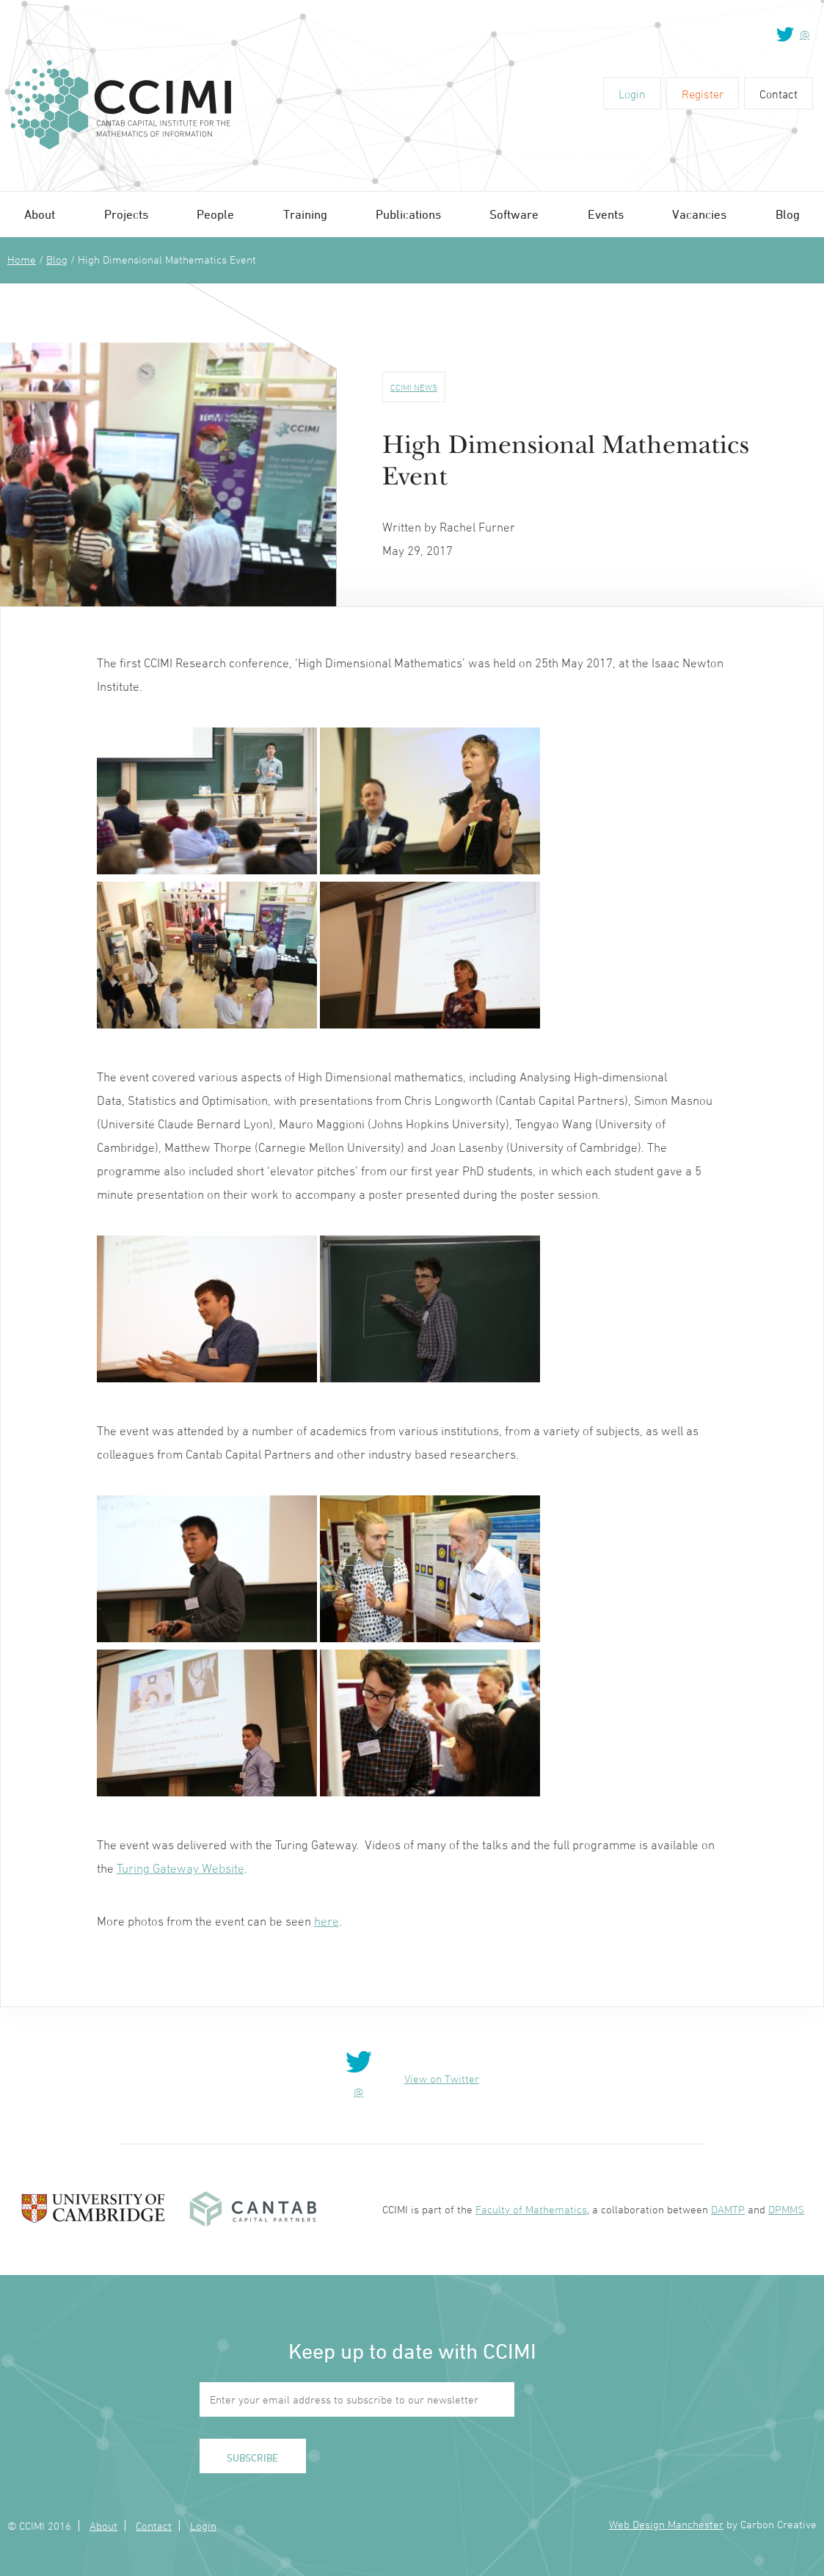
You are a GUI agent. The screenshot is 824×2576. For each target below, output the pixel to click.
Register (702, 94)
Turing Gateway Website (180, 1868)
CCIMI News (413, 387)
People (215, 214)
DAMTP (728, 2209)
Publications (408, 214)
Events (606, 214)
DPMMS (786, 2209)
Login (632, 94)
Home (21, 259)
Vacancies (699, 214)
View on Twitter (441, 2078)
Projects (126, 214)
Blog (788, 214)
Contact (778, 94)
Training (305, 214)
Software (514, 214)
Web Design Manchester (666, 2524)
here (326, 1921)
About (39, 214)
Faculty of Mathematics (531, 2209)
